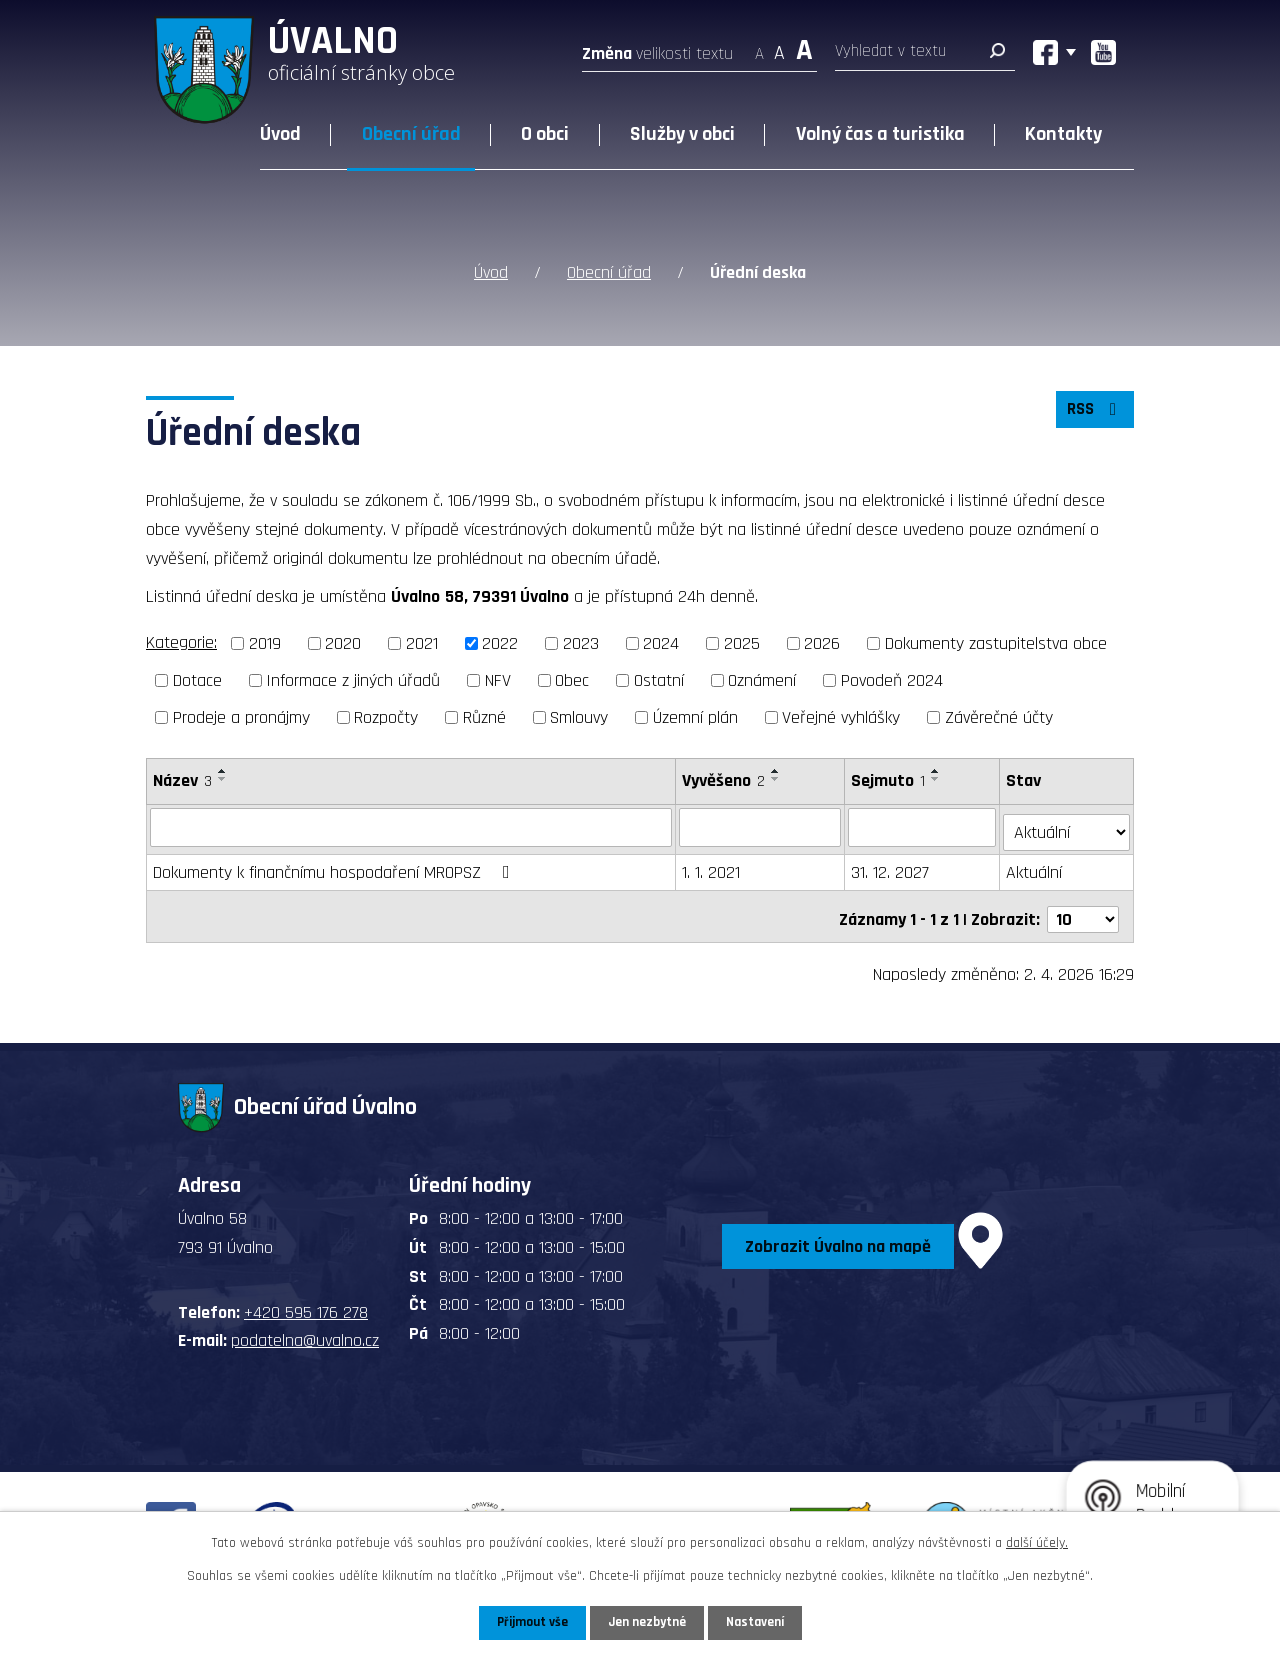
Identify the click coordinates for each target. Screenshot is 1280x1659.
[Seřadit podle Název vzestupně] (223, 771)
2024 (661, 643)
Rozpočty (386, 717)
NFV (498, 680)
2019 (265, 643)
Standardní (779, 47)
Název (182, 780)
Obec (572, 680)
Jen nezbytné (647, 1622)
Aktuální (1036, 867)
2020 (343, 643)
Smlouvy (579, 717)
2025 (742, 643)
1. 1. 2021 (712, 867)
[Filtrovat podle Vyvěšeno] (761, 827)
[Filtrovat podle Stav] (1067, 826)
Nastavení (759, 1622)
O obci (545, 134)
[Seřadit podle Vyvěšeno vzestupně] (777, 771)
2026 (822, 643)
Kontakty (1063, 134)
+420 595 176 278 (306, 1300)
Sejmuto (889, 780)
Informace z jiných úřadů (353, 680)
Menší (759, 47)
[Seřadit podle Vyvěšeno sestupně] (777, 779)
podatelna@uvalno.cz (305, 1329)
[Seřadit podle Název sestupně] (223, 779)
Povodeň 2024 (892, 680)
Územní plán (695, 717)
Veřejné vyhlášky (841, 717)
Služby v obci (682, 134)
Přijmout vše (528, 1622)
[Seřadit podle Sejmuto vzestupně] (937, 771)
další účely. (1037, 1542)
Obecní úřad (411, 134)
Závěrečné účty (999, 717)
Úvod (280, 134)
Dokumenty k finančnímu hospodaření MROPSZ (335, 867)
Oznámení (762, 680)
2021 (422, 643)
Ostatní (659, 680)
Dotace (197, 680)
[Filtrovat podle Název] (411, 827)
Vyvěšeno (724, 780)
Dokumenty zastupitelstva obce (996, 643)
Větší (804, 47)
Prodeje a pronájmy (241, 717)
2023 (581, 643)
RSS (1093, 414)
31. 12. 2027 (891, 867)
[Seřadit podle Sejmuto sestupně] (937, 779)
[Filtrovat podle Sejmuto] (923, 827)
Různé (484, 717)
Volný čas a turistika (880, 134)
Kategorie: (181, 642)
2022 (500, 643)
